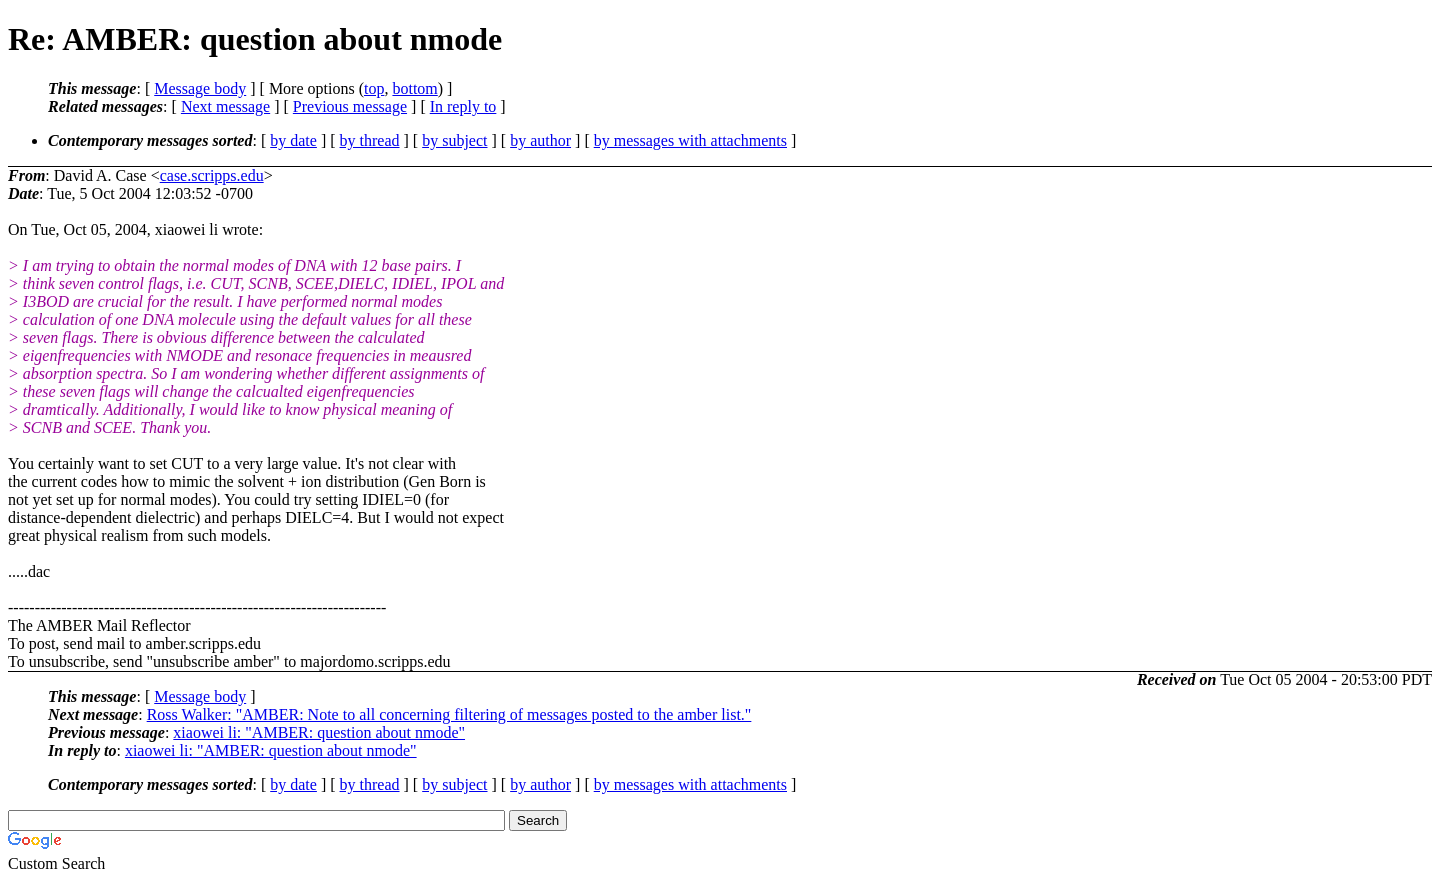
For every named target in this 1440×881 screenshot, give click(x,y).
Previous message (350, 106)
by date (293, 140)
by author (540, 140)
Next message (225, 106)
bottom (414, 88)
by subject (454, 140)
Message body (200, 88)
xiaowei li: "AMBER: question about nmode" (319, 732)
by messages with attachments (690, 140)
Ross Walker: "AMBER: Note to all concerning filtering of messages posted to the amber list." (449, 714)
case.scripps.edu (212, 175)
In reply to (463, 106)
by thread (370, 140)
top (374, 88)
